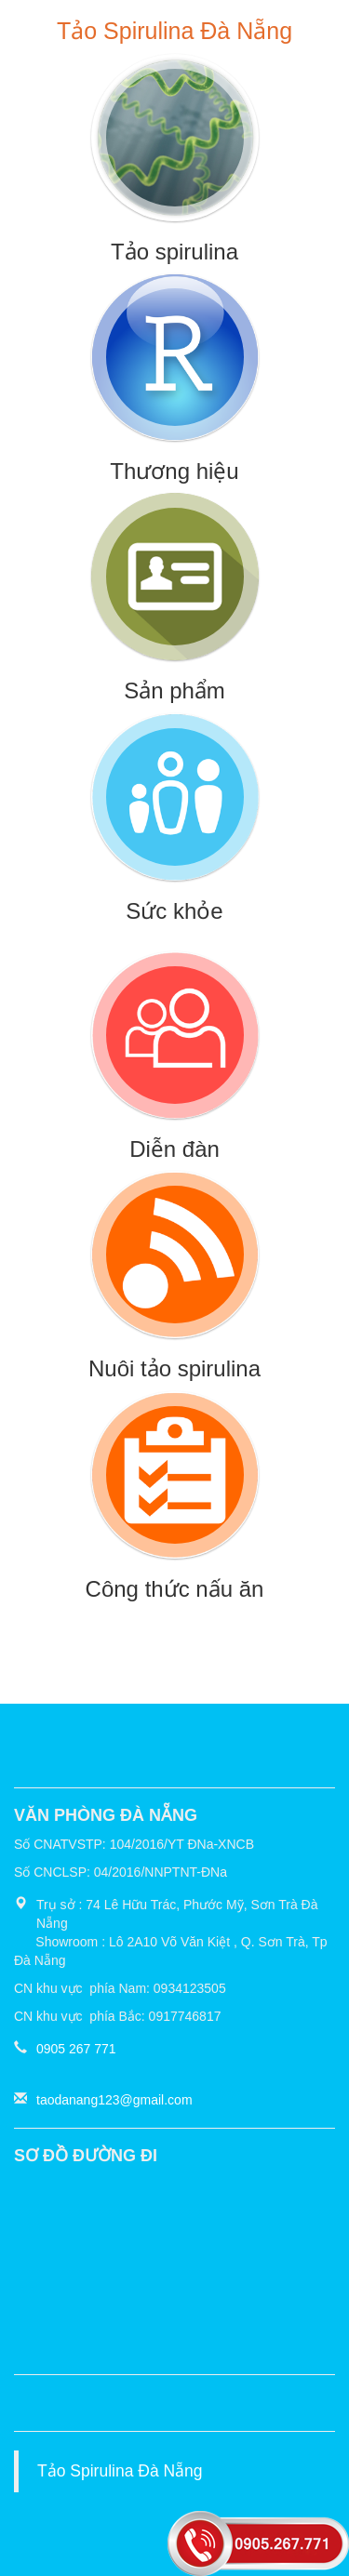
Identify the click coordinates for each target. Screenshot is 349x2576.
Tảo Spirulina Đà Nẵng (120, 2471)
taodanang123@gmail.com (114, 2099)
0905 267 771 (76, 2048)
